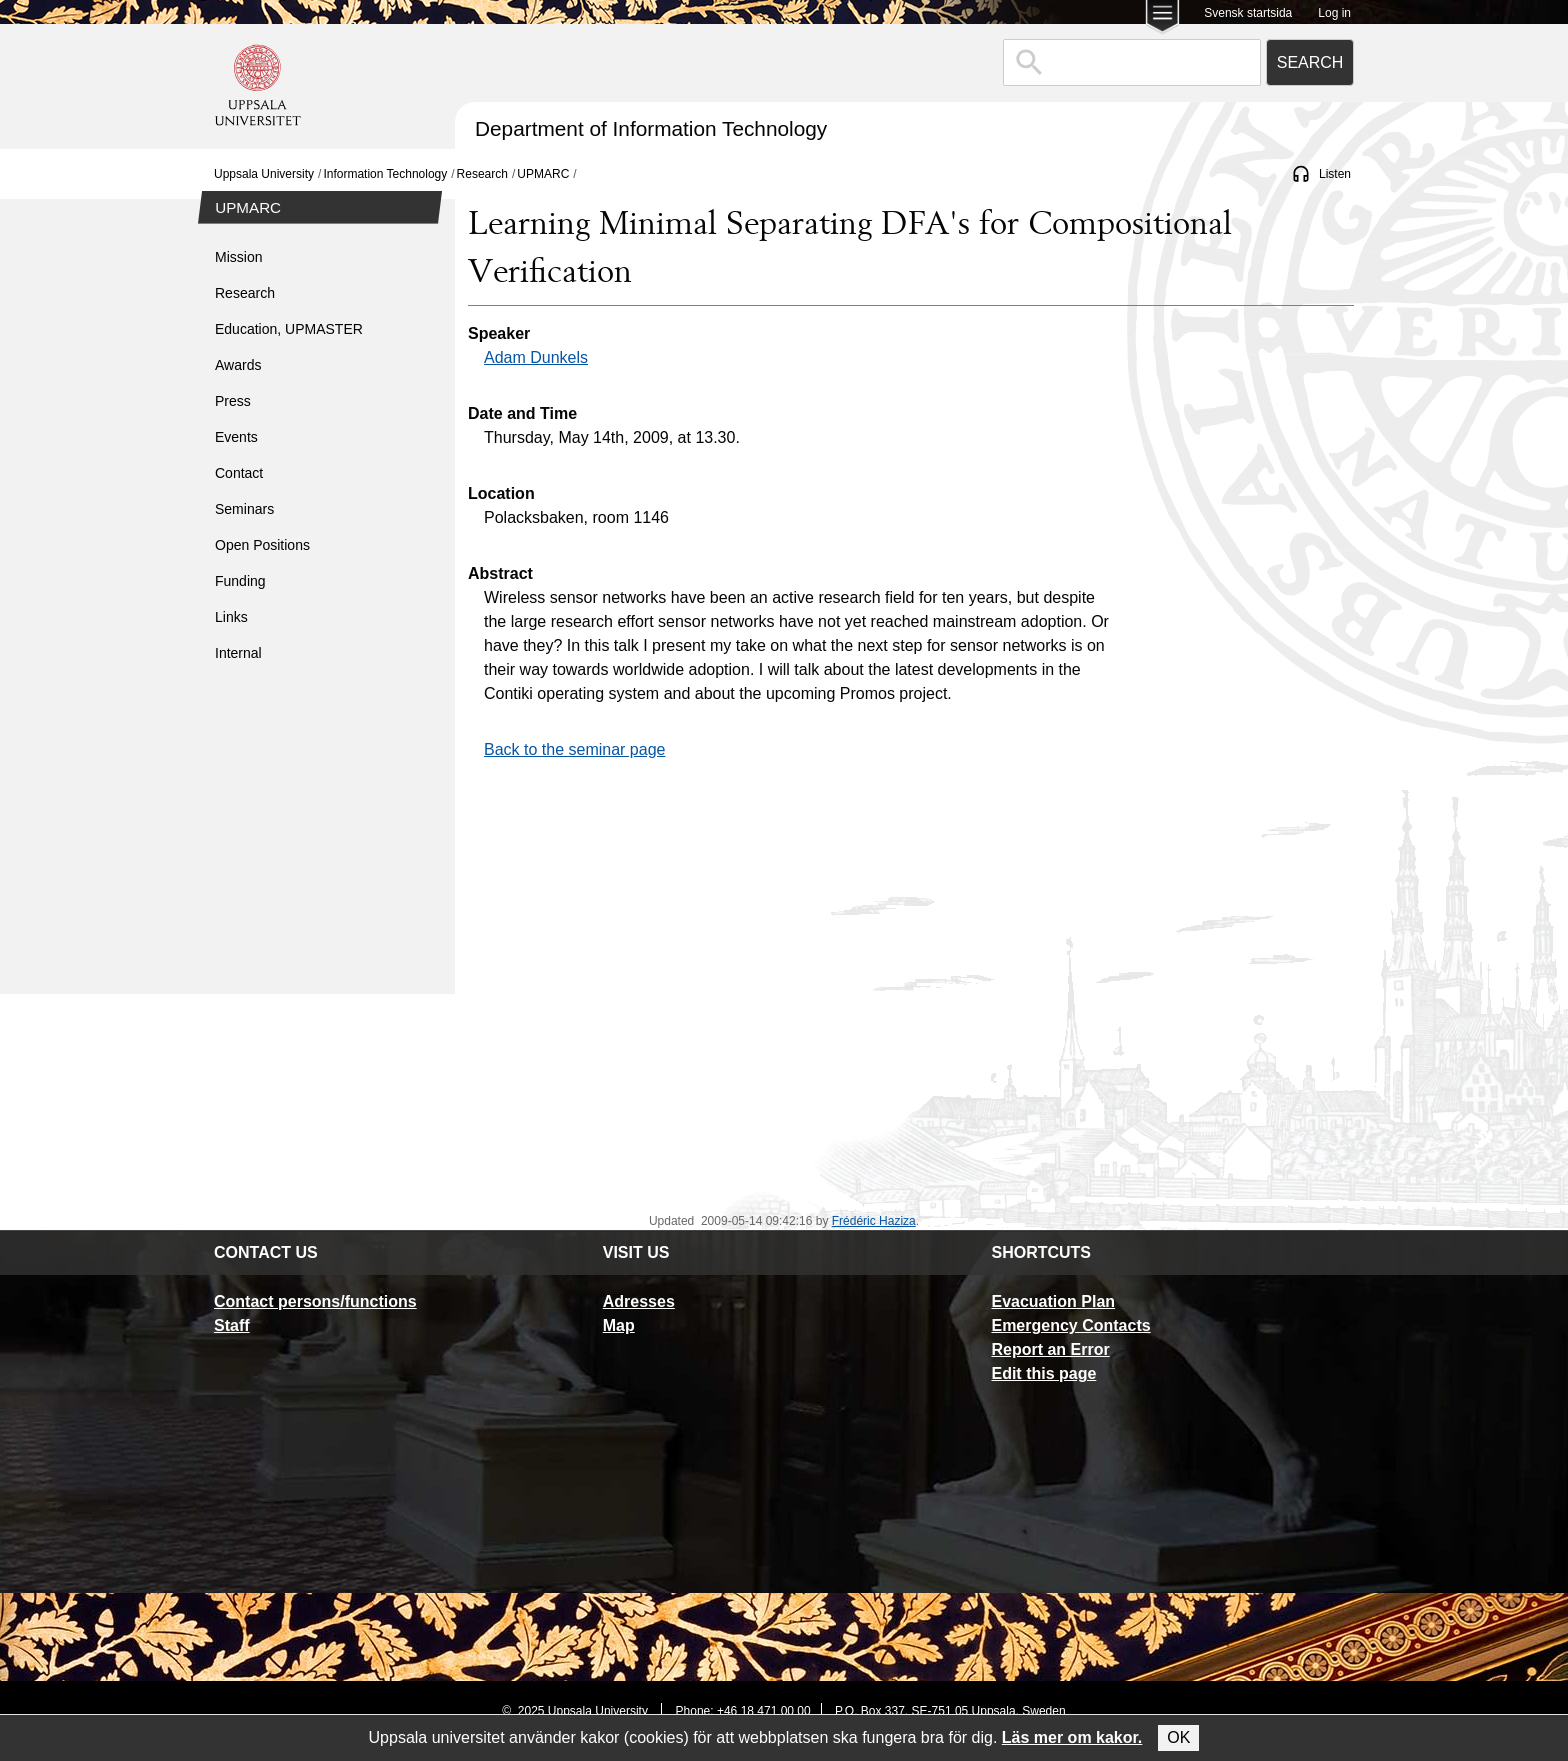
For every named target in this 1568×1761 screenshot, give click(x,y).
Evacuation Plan (1053, 1301)
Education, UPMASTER (289, 329)
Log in (1334, 13)
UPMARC (543, 174)
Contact (239, 473)
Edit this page (1043, 1373)
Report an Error (1050, 1349)
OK (1178, 1737)
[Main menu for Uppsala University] (1162, 18)
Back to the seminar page (574, 749)
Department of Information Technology (651, 128)
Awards (238, 365)
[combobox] (1132, 62)
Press (233, 401)
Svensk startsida (1248, 13)
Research (482, 174)
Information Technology (385, 174)
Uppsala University (264, 174)
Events (236, 437)
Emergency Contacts (1070, 1325)
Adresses (639, 1301)
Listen (1335, 174)
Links (231, 617)
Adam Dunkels (536, 357)
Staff (232, 1325)
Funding (240, 581)
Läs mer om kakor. (1072, 1737)
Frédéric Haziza (874, 1221)
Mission (238, 257)
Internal (238, 653)
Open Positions (262, 545)
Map (619, 1325)
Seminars (244, 509)
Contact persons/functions (315, 1301)
